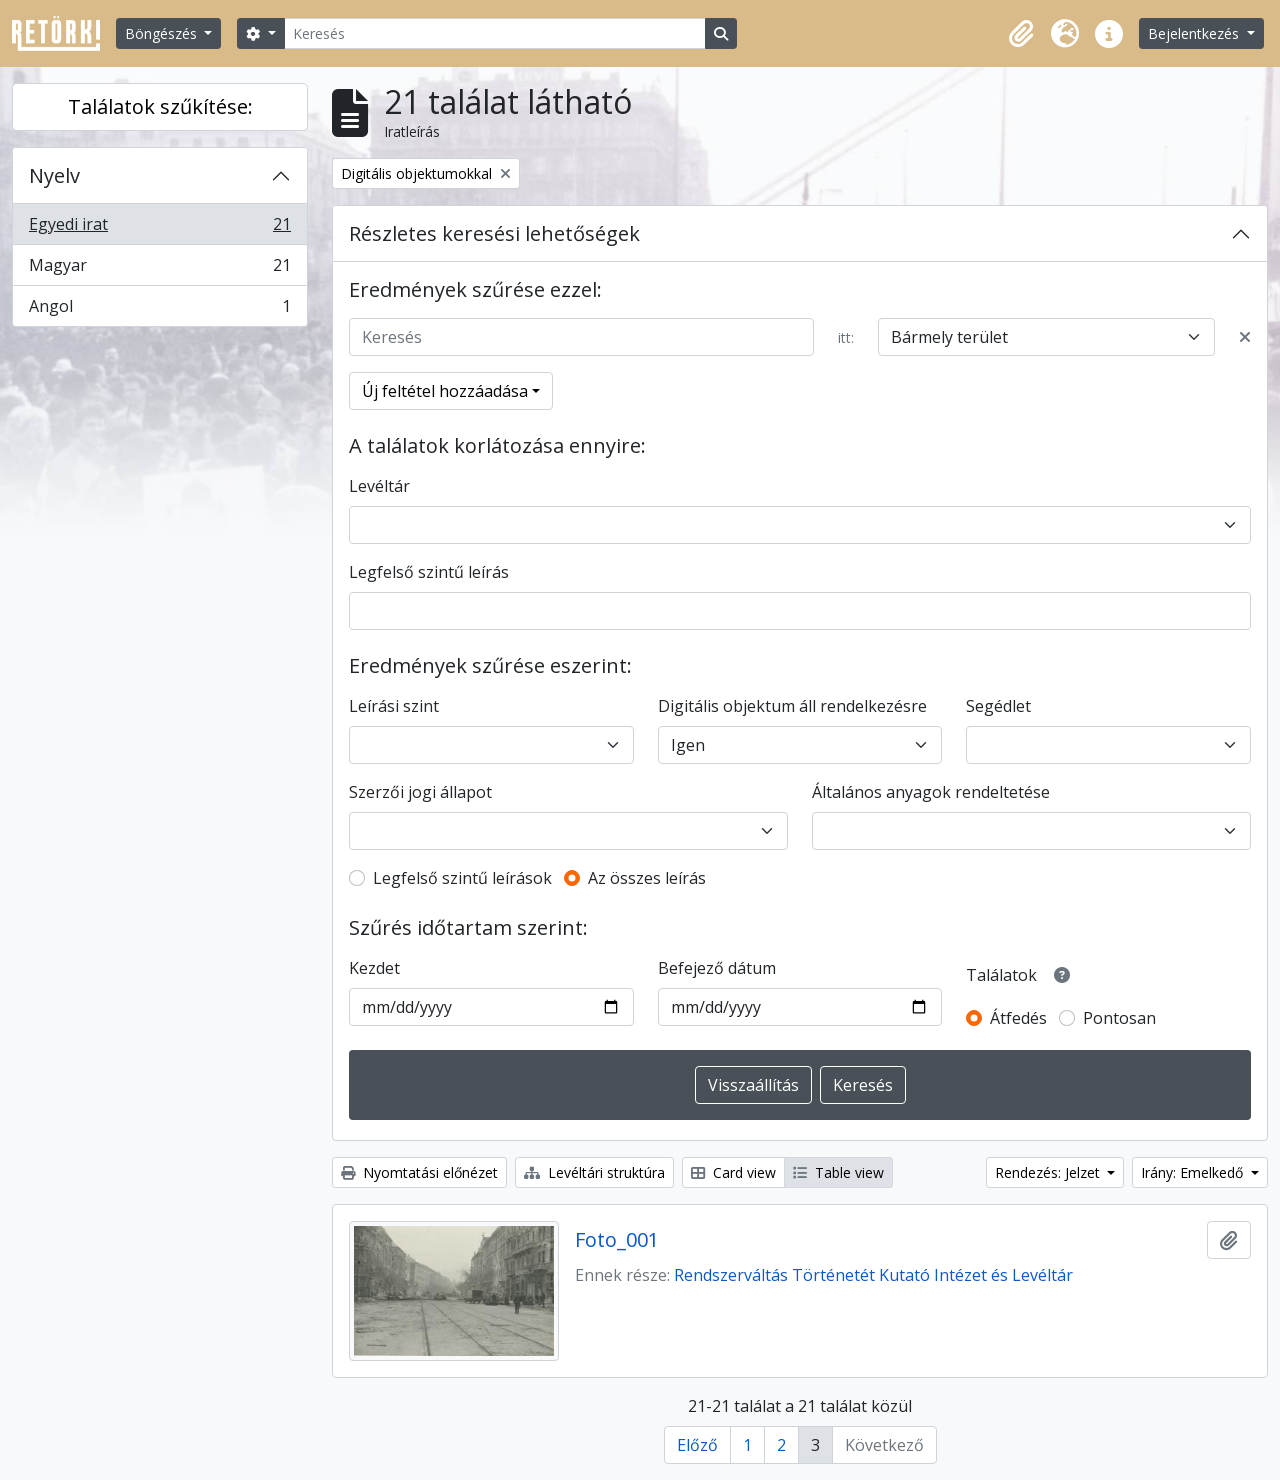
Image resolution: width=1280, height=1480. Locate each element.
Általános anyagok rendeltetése (931, 792)
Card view (733, 1172)
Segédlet (998, 706)
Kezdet (374, 968)
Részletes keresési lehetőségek (494, 233)
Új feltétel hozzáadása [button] (445, 391)
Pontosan (1119, 1018)
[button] (1021, 34)
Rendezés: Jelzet (1049, 1172)
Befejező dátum (717, 968)
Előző (697, 1445)
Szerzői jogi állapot (420, 792)
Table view (838, 1172)
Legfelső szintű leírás (429, 572)
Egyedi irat (159, 228)
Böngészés (163, 33)
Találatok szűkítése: (160, 106)
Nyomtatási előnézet (419, 1172)
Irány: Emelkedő (1194, 1172)
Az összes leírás (647, 878)
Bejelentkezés (1195, 33)
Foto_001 (617, 1240)
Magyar (159, 269)
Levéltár (379, 486)
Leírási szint (394, 706)
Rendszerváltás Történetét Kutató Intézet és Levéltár (873, 1275)
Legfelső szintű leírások (462, 878)
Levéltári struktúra (594, 1172)
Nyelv (54, 175)
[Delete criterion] (1245, 337)
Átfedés (1018, 1018)
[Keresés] (495, 33)
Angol (159, 310)
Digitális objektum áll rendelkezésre (792, 706)
